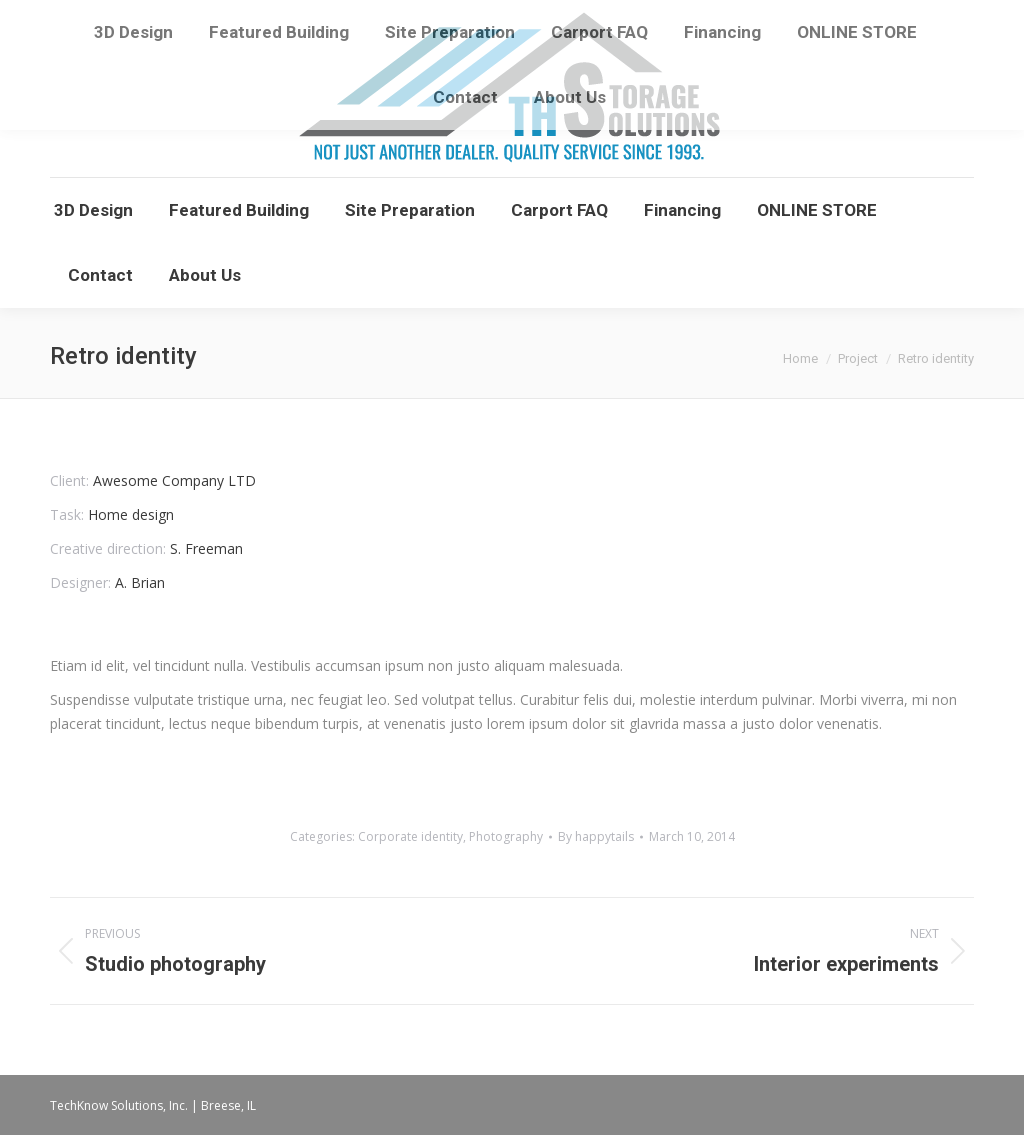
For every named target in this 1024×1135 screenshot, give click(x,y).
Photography (506, 836)
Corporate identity (410, 836)
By (596, 836)
